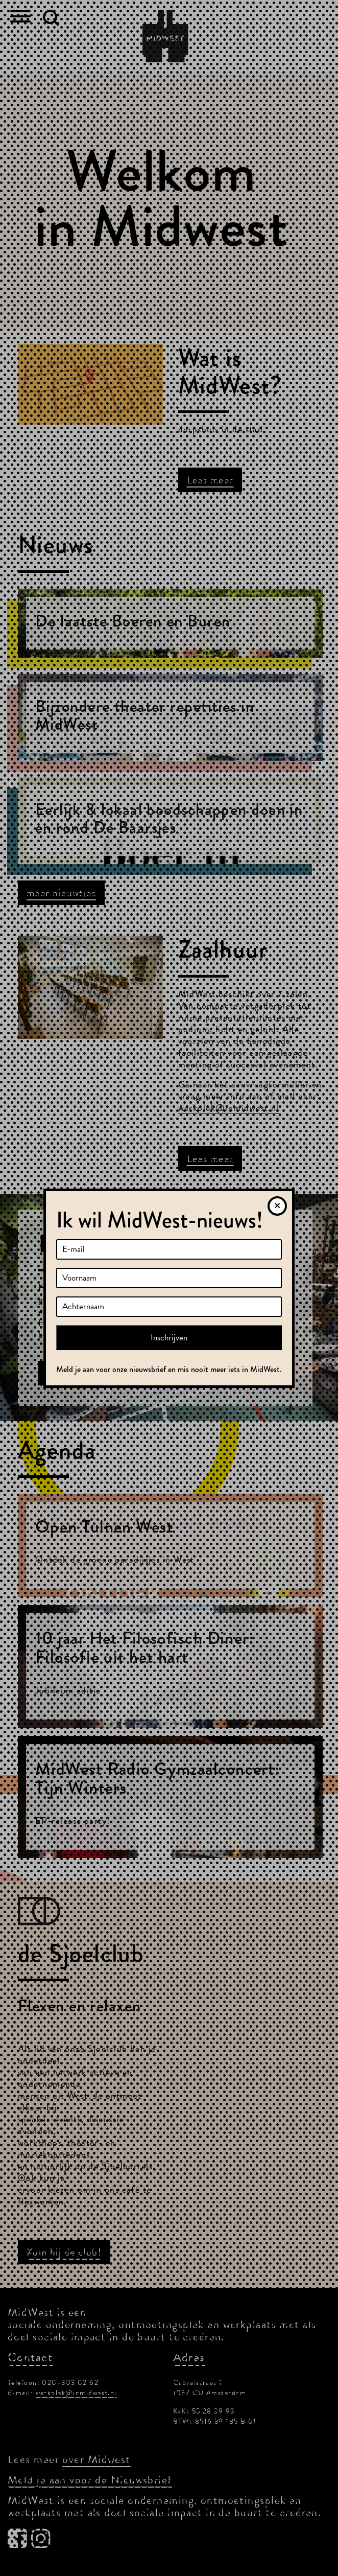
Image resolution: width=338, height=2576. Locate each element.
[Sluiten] (277, 1206)
